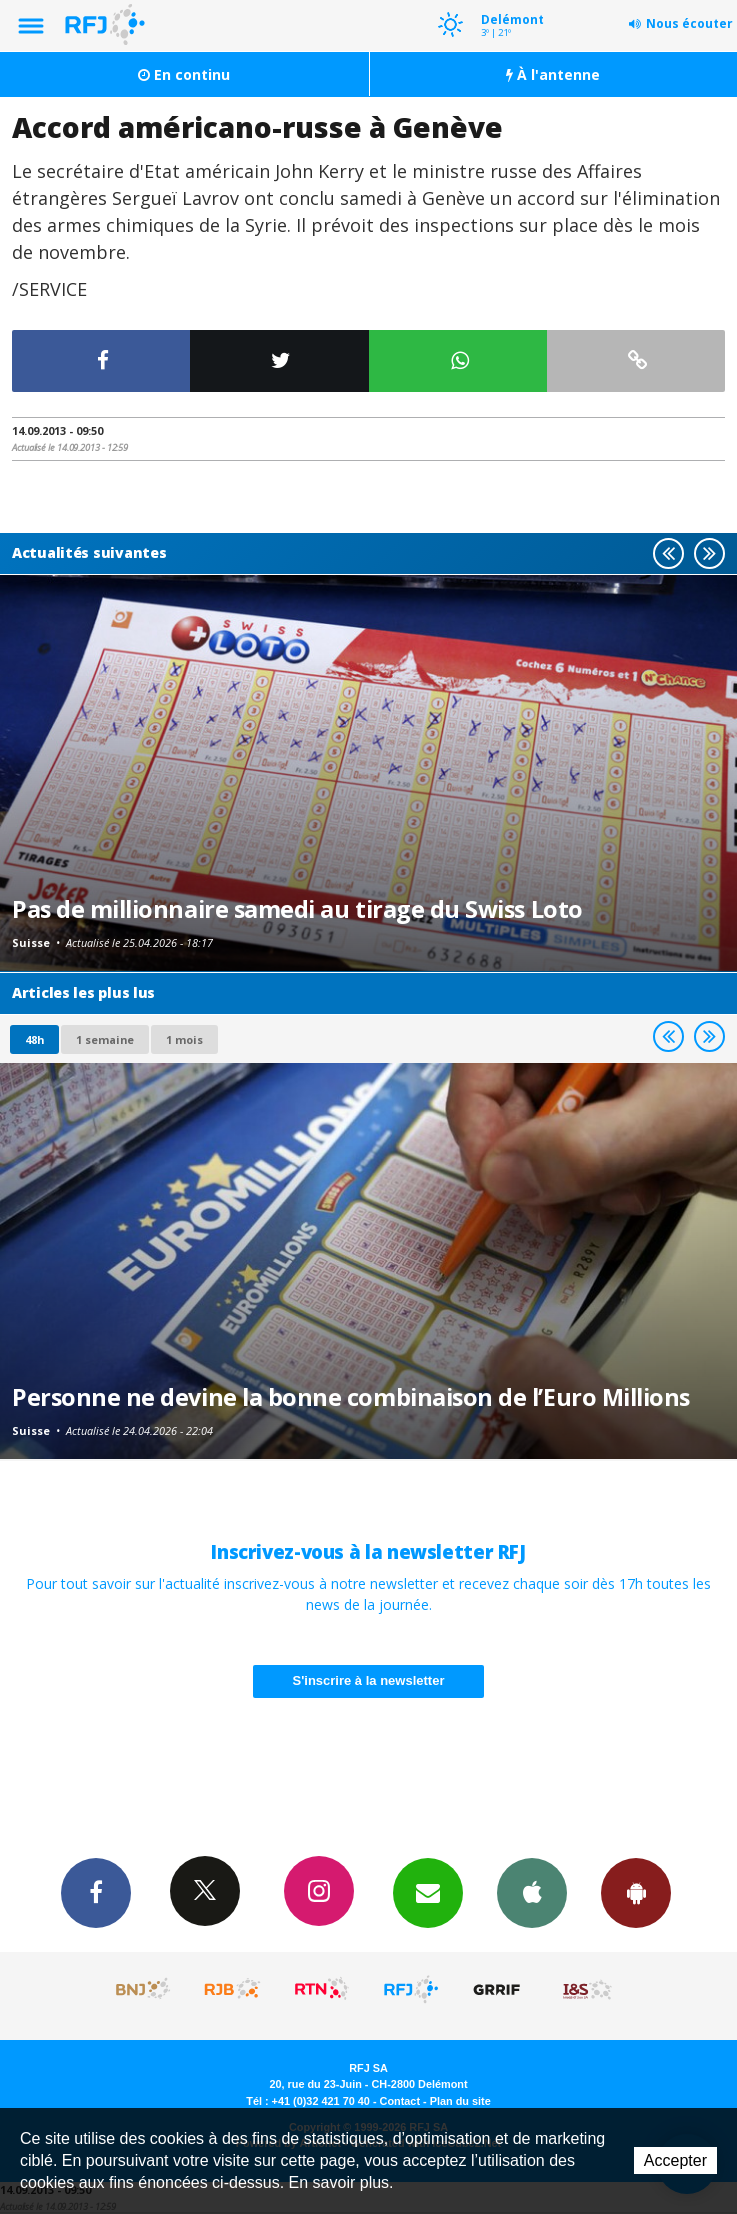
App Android (636, 1892)
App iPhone (532, 1892)
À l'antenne (553, 74)
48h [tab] (34, 1039)
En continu (184, 74)
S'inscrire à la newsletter (369, 1680)
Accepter (675, 2160)
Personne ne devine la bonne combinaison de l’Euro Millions (351, 1397)
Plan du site (460, 2101)
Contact (400, 2101)
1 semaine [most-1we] (105, 1039)
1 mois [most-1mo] (184, 1039)
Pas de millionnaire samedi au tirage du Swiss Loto (297, 909)
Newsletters (428, 1892)
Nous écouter (689, 23)
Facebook (96, 1892)
